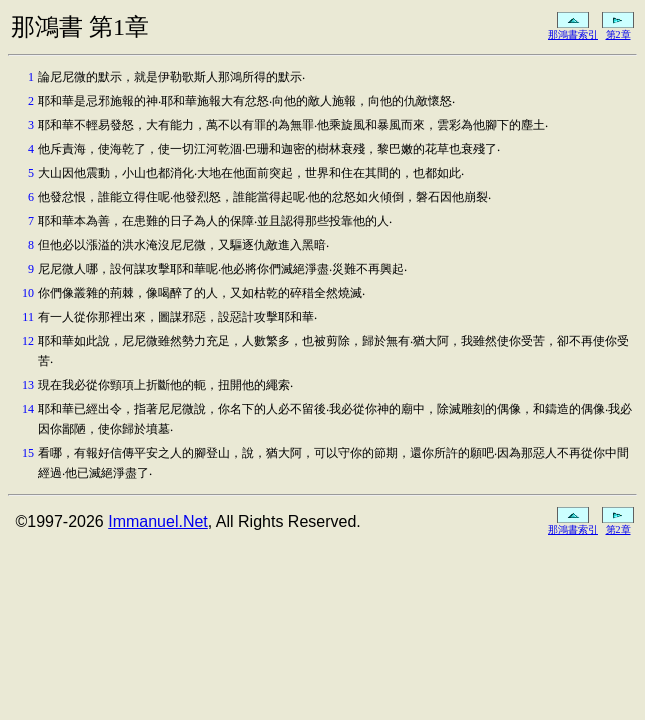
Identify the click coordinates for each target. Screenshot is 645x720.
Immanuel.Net (158, 521)
